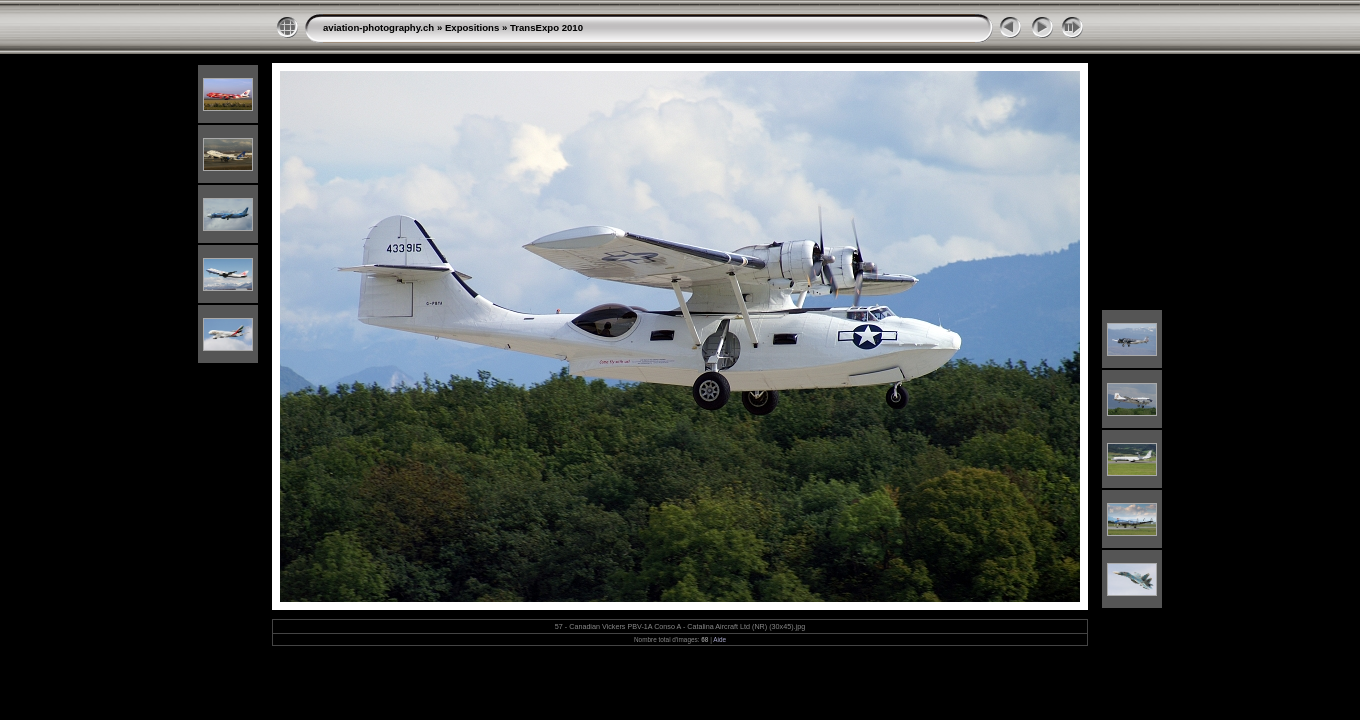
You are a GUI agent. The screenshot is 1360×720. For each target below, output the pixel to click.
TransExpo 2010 (546, 27)
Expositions (472, 27)
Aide (719, 639)
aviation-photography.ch (378, 27)
